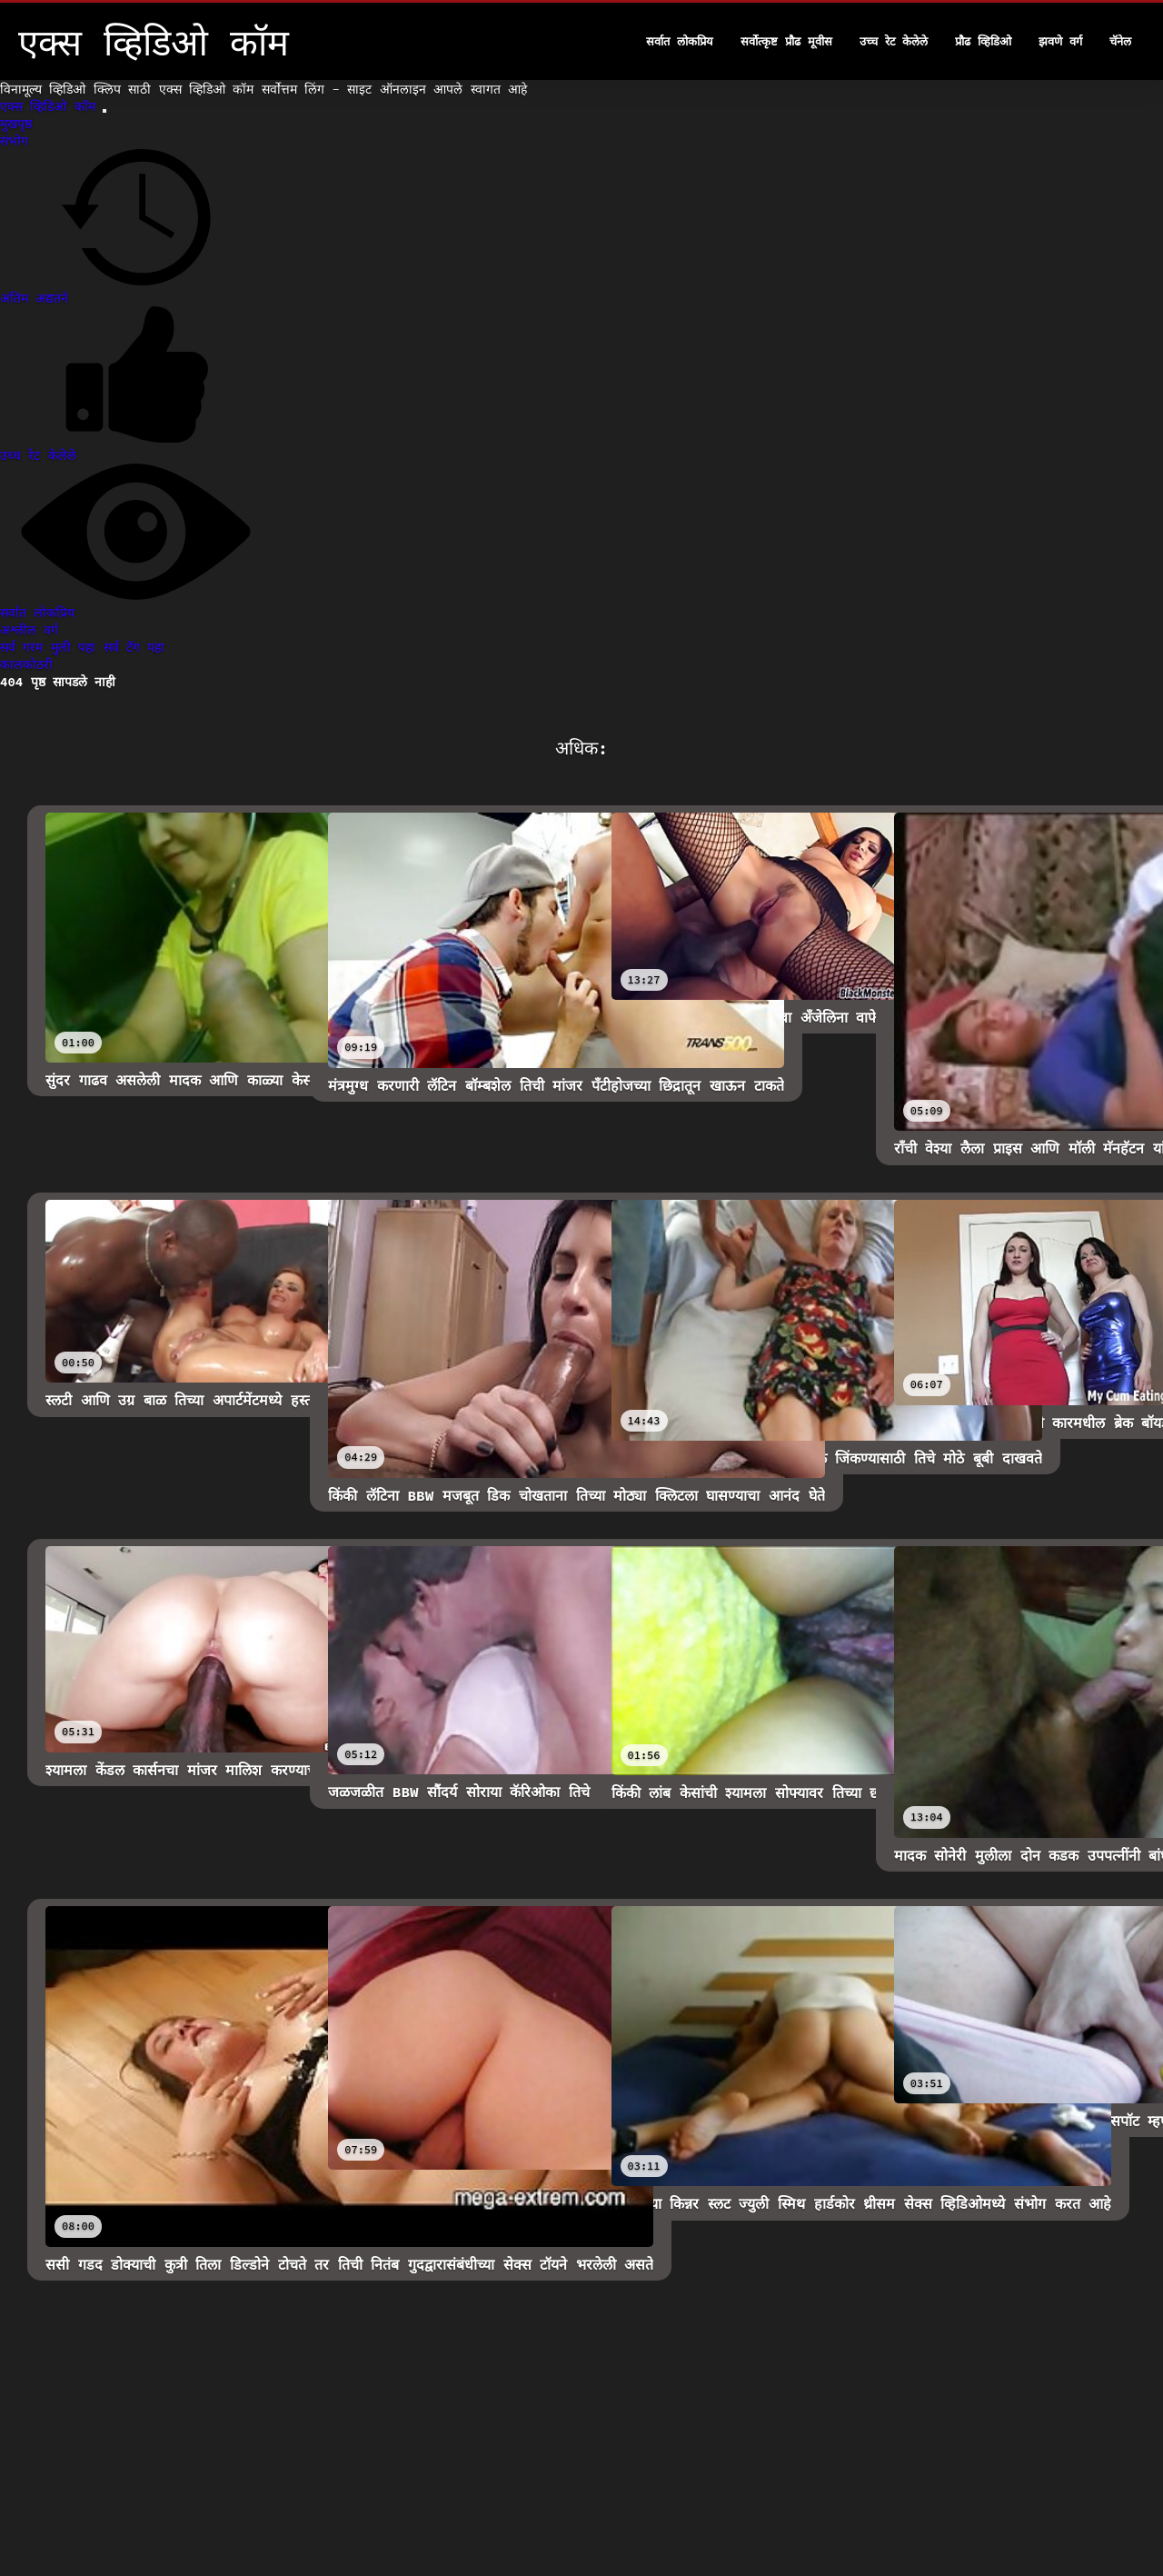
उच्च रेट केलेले (894, 41)
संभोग (14, 141)
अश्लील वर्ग (29, 630)
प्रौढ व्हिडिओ (983, 41)
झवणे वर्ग (1060, 41)
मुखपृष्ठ (16, 123)
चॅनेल (1120, 41)
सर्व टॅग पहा (134, 647)
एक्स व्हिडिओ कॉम (51, 106)
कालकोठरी (26, 664)
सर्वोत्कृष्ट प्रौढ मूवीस (786, 41)
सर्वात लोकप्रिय (679, 41)
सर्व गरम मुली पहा (52, 647)
